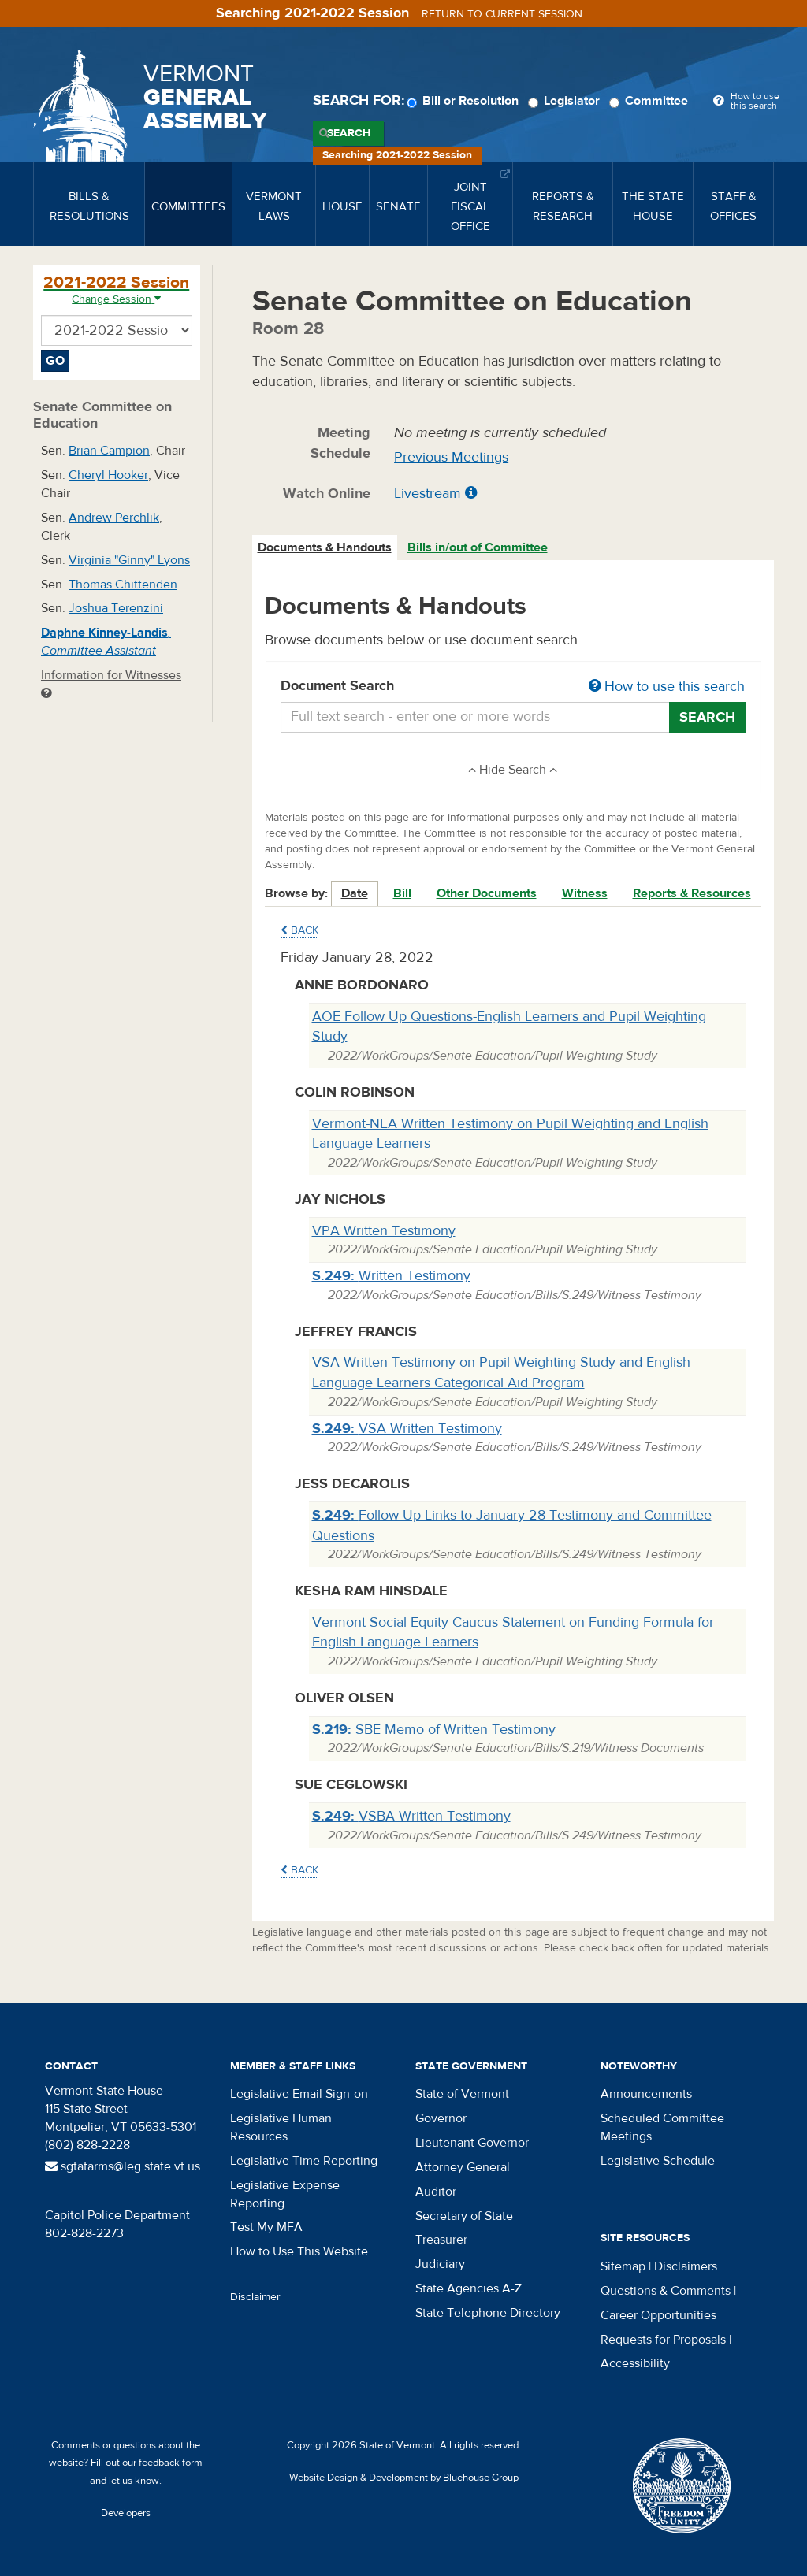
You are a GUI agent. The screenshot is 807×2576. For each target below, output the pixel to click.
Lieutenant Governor (472, 2143)
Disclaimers (685, 2266)
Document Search (513, 687)
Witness (585, 893)
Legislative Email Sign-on (299, 2094)
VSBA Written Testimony (411, 1816)
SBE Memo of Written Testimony (434, 1729)
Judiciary (440, 2264)
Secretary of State (464, 2216)
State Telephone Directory (487, 2313)
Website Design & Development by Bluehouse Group (404, 2477)
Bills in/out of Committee (477, 547)
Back (299, 930)
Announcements (646, 2094)
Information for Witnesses (111, 683)
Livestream (427, 493)
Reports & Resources (692, 893)
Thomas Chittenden (123, 584)
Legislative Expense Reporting (285, 2194)
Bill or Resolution (465, 101)
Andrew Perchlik (114, 517)
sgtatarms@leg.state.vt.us (122, 2166)
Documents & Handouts (325, 547)
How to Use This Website (299, 2251)
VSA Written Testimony (407, 1429)
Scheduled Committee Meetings (662, 2127)
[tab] (325, 548)
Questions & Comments (666, 2291)
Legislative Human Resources (281, 2127)
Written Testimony (391, 1276)
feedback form (171, 2462)
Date (354, 893)
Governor (441, 2118)
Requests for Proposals (663, 2340)
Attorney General (462, 2167)
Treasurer (441, 2240)
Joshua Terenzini (116, 608)
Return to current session (502, 14)
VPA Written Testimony (384, 1231)
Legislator (566, 101)
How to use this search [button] (667, 686)
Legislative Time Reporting (303, 2161)
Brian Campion (109, 450)
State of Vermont (462, 2094)
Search (348, 133)
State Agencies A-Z (468, 2288)
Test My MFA (266, 2227)
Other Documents (487, 893)
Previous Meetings (451, 457)
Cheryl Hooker (108, 475)
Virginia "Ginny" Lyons (129, 560)
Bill (402, 893)
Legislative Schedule (658, 2161)
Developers (126, 2513)
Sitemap (623, 2266)
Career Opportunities (658, 2315)
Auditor (435, 2191)
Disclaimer (255, 2297)
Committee (651, 101)
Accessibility (635, 2363)
